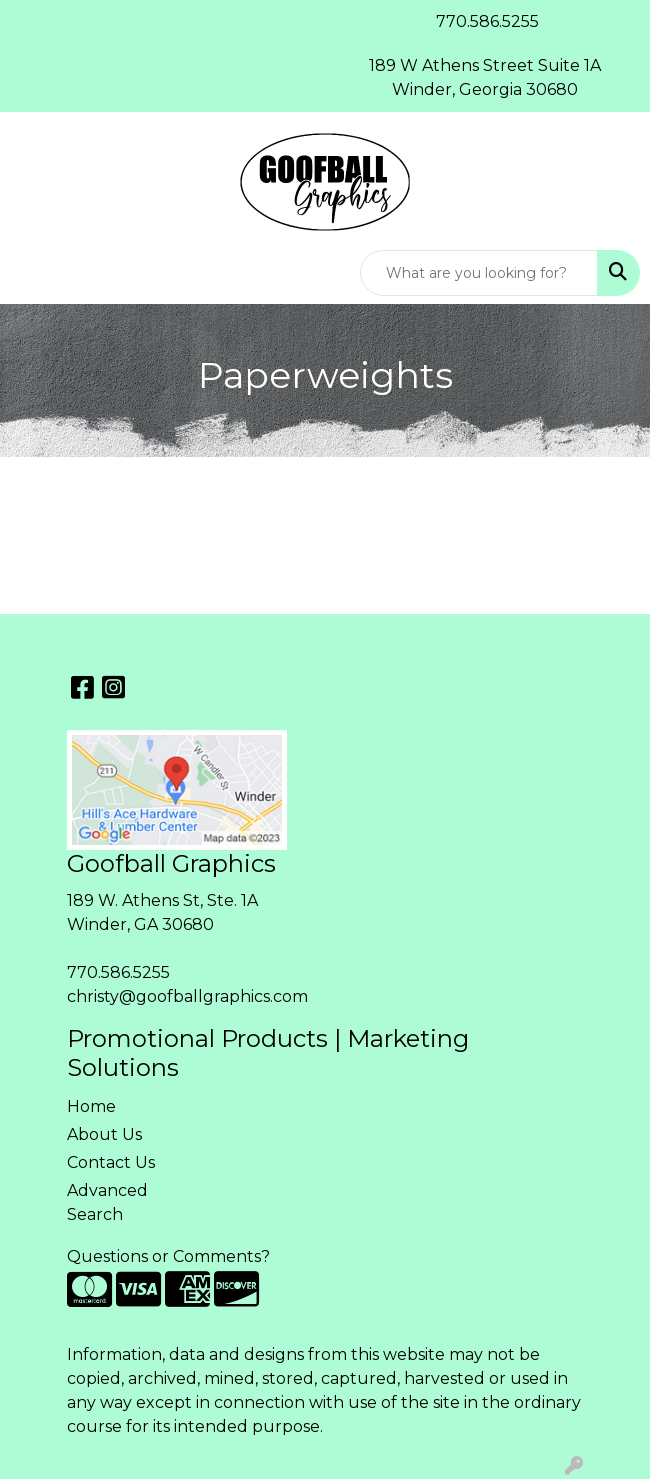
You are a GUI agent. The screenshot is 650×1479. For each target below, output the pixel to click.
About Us (104, 1134)
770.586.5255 (118, 972)
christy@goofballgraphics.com (187, 996)
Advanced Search (107, 1202)
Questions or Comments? (168, 1256)
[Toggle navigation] (31, 273)
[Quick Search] (479, 273)
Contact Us (111, 1162)
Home (91, 1106)
